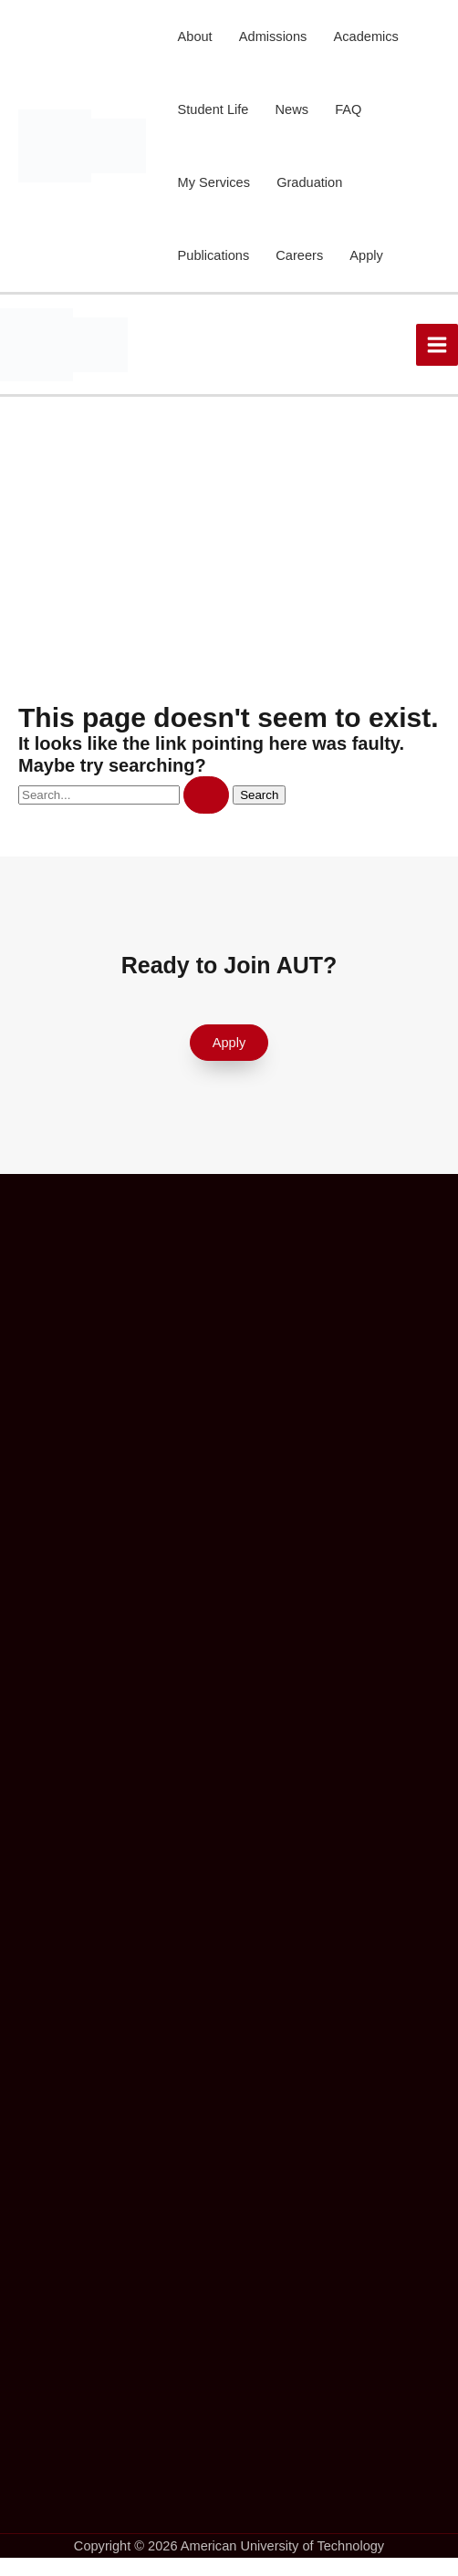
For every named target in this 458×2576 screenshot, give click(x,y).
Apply (365, 255)
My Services (214, 182)
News (292, 109)
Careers (299, 255)
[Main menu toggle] (437, 345)
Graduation (309, 182)
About (195, 36)
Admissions (273, 36)
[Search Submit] (206, 795)
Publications (214, 255)
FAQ (348, 109)
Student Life (213, 109)
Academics (366, 36)
